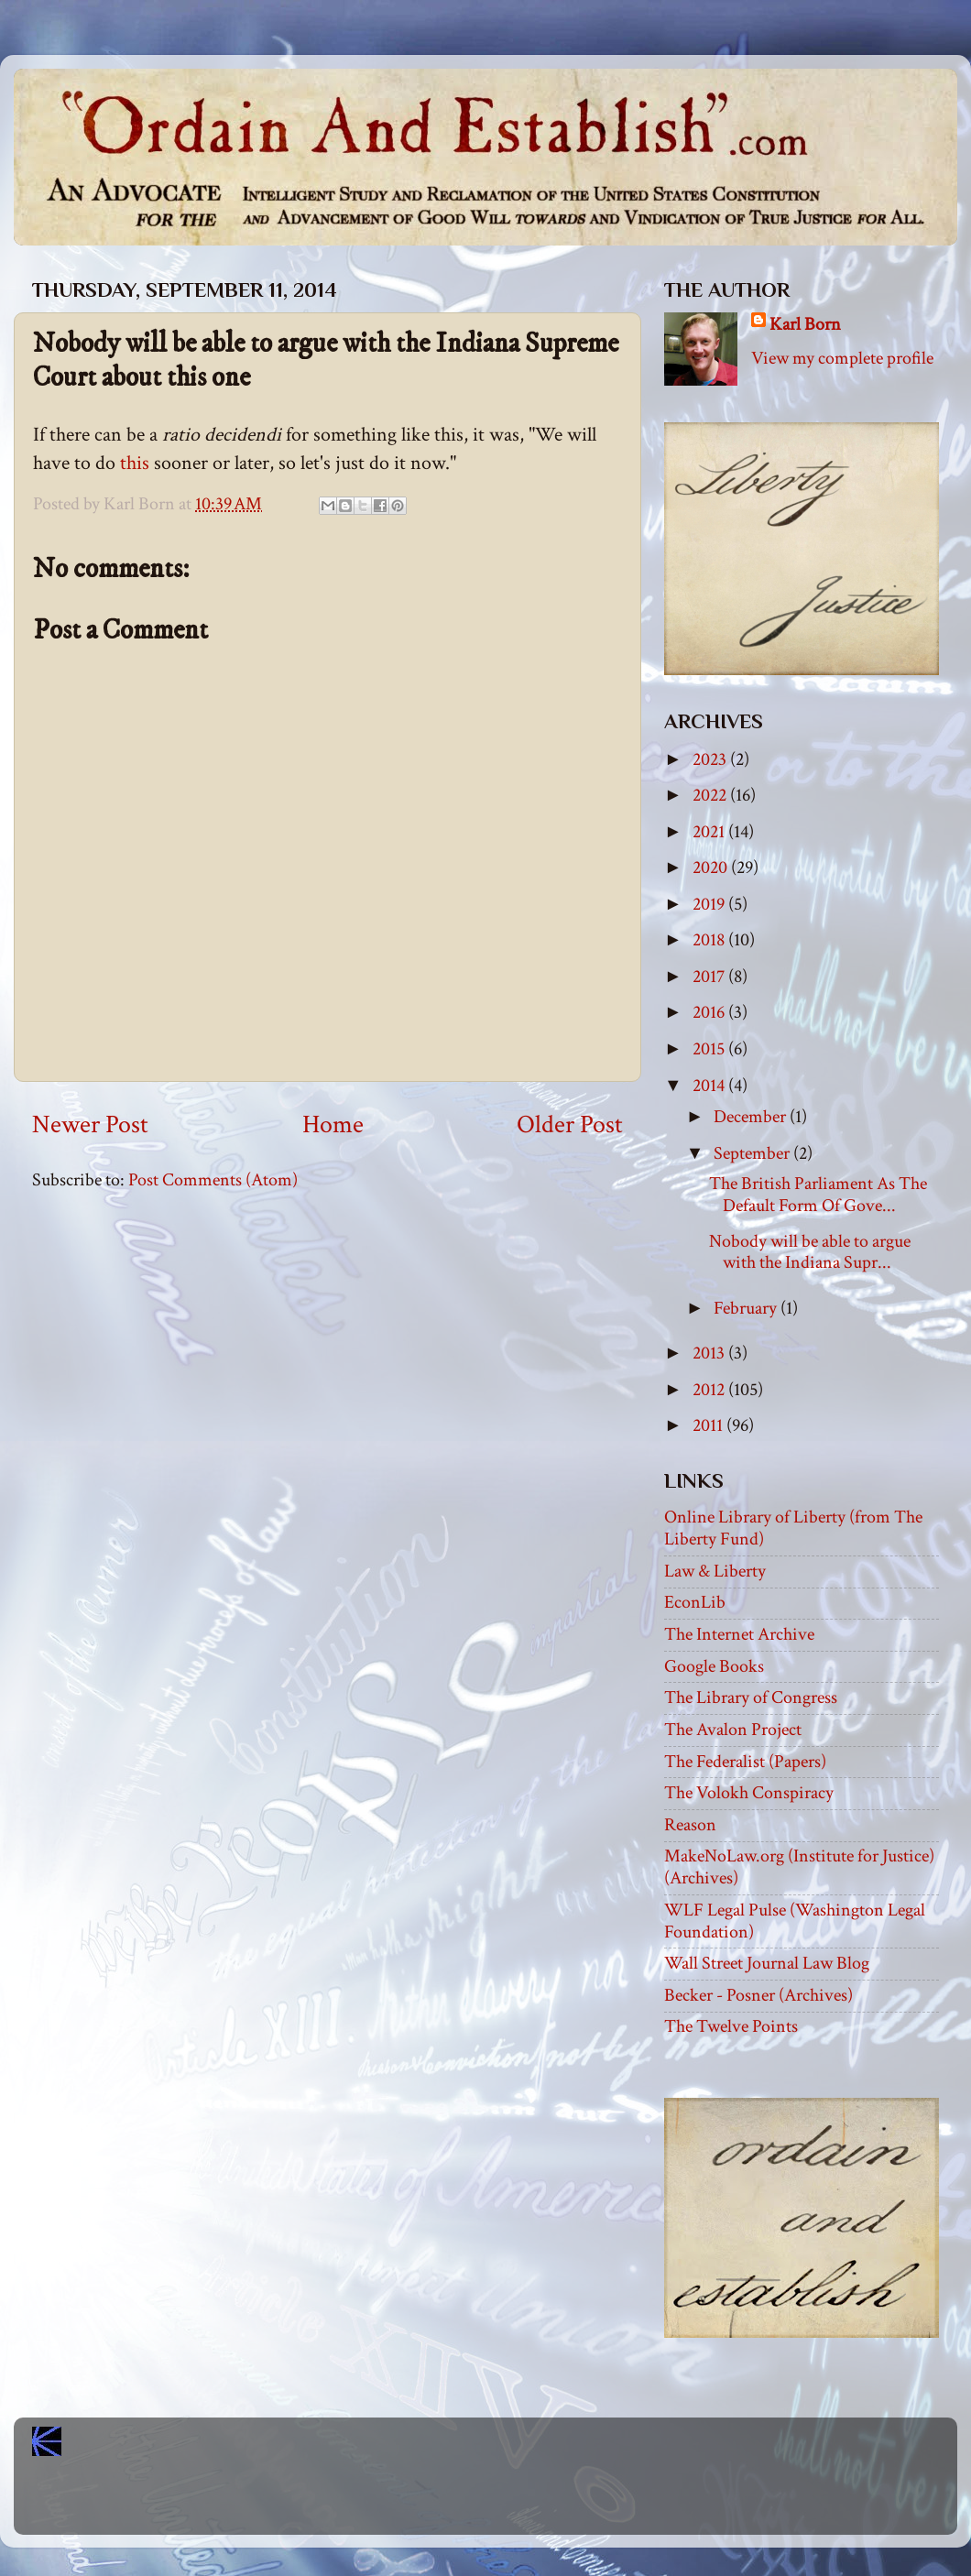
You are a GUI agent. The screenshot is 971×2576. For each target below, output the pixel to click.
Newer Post (90, 1124)
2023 (711, 759)
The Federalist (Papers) (745, 1762)
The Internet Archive (739, 1634)
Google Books (714, 1666)
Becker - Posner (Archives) (758, 1995)
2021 (710, 832)
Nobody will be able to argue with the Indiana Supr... (810, 1252)
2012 (710, 1390)
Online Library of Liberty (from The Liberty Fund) (793, 1528)
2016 (710, 1012)
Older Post (570, 1124)
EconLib (695, 1602)
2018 (710, 940)
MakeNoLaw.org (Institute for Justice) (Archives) (799, 1867)
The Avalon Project (733, 1729)
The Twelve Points (731, 2026)
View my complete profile (842, 358)
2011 (709, 1425)
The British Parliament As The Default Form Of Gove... (818, 1194)
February (747, 1308)
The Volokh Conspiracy (749, 1793)
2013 (710, 1353)
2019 (710, 904)
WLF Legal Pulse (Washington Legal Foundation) (794, 1921)
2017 (710, 976)
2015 (710, 1049)
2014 (710, 1085)
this (134, 463)
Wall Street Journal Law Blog (766, 1963)
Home (333, 1124)
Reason (690, 1825)
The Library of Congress (750, 1697)
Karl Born (805, 324)
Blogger (525, 2503)
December (752, 1117)
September (753, 1153)
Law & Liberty (715, 1571)
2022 (711, 795)
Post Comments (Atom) (213, 1180)
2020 (712, 867)
